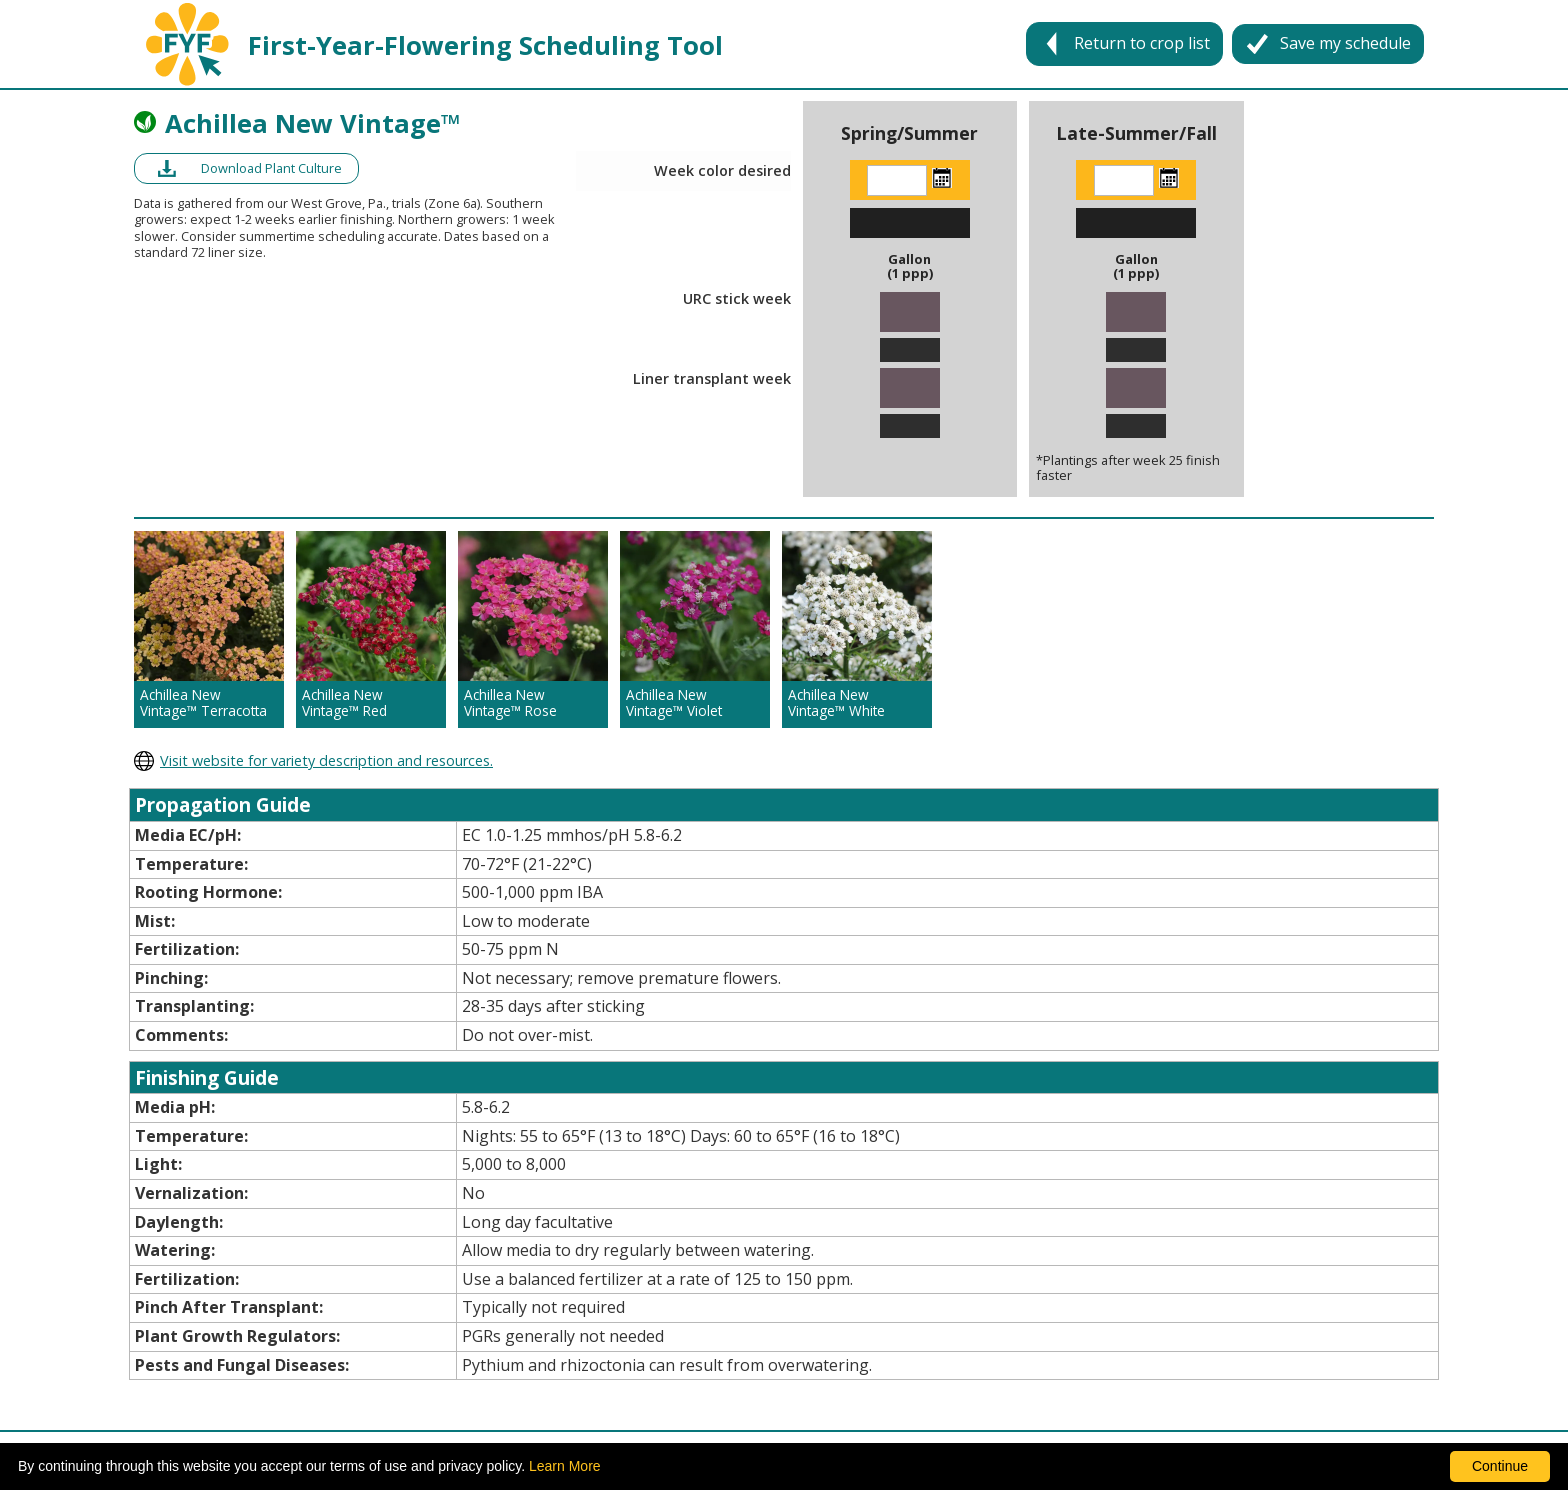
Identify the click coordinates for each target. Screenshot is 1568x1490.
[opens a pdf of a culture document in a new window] (246, 168)
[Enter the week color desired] (897, 180)
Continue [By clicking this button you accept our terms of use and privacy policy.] (1500, 1466)
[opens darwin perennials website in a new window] (784, 761)
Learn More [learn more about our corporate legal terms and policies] (565, 1466)
